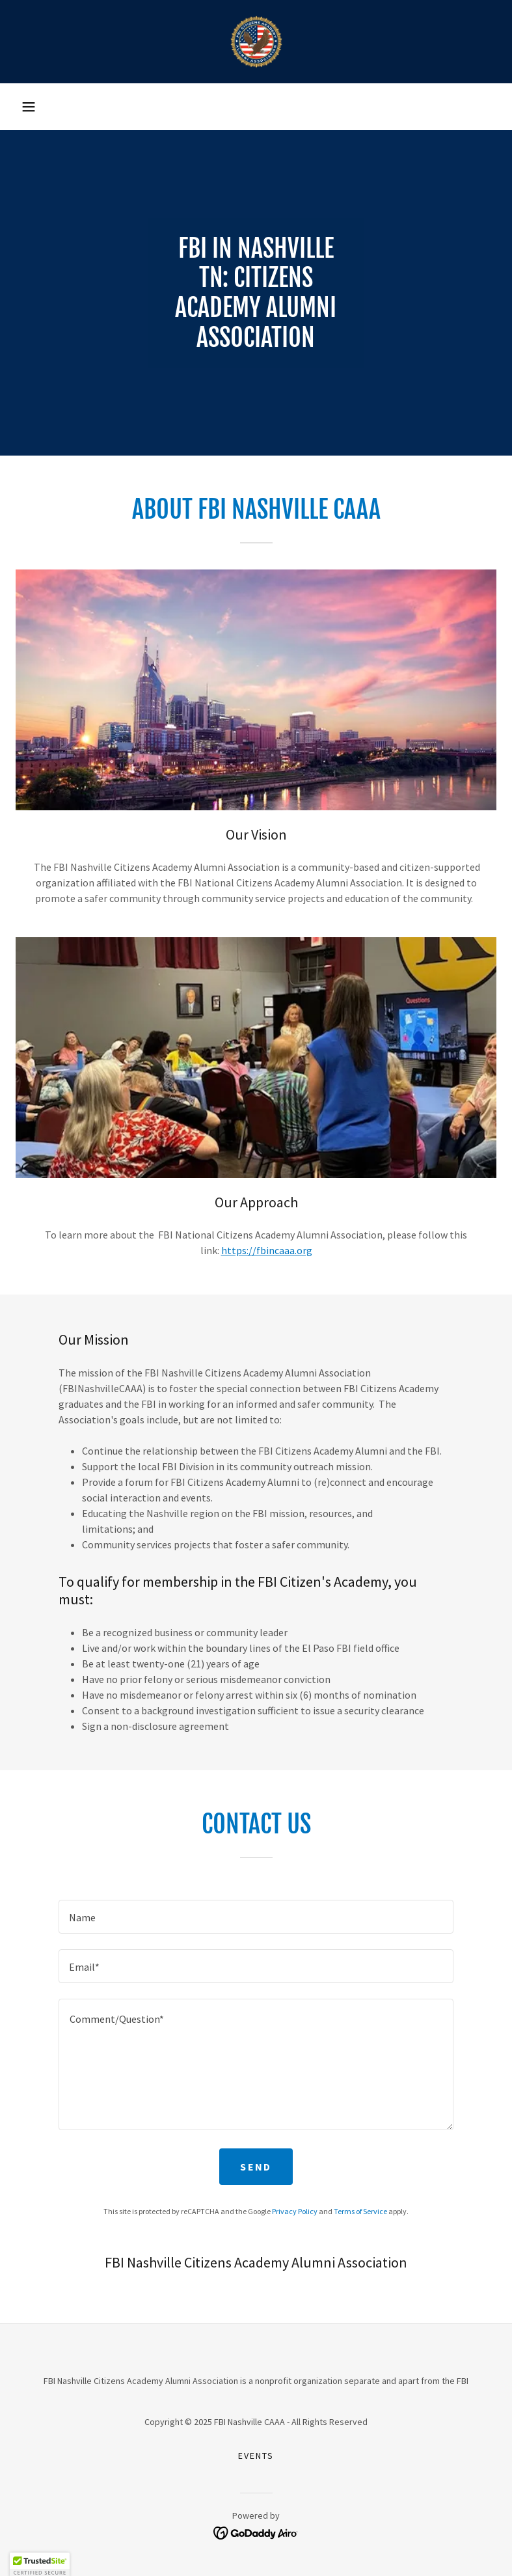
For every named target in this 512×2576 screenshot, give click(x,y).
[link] (256, 42)
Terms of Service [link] (360, 2211)
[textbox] (256, 1917)
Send (255, 2166)
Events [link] (256, 2455)
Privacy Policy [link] (294, 2211)
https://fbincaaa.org (266, 1250)
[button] (29, 107)
